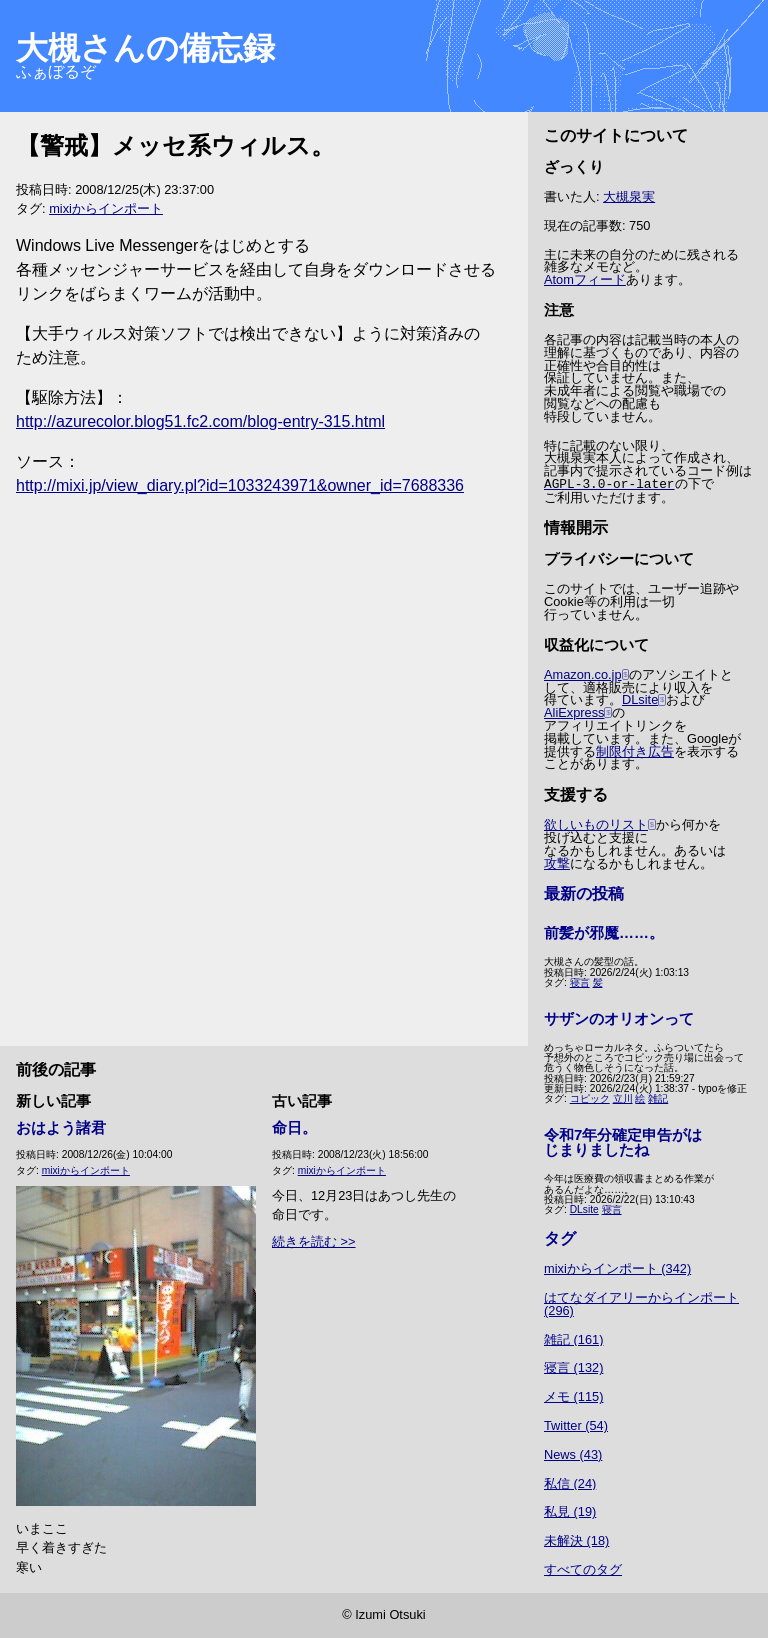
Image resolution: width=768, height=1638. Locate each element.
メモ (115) (573, 1396)
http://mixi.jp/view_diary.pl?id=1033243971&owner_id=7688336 (240, 485)
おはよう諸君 (61, 1127)
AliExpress (574, 712)
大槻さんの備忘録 (145, 48)
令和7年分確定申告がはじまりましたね (623, 1142)
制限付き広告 (635, 751)
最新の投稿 (584, 893)
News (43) (573, 1454)
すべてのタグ (583, 1569)
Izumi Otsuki (390, 1614)
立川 (623, 1098)
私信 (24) (570, 1483)
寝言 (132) (573, 1367)
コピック (590, 1098)
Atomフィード (585, 279)
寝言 (580, 982)
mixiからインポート (106, 208)
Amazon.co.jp (583, 674)
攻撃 (557, 863)
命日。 (294, 1127)
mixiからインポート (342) (617, 1268)
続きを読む (304, 1241)
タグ (560, 1238)
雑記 (658, 1098)
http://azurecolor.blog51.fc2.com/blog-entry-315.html (200, 421)
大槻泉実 (629, 196)
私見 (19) (570, 1511)
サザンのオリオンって (619, 1018)
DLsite (640, 699)
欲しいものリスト (596, 824)
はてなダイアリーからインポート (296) (641, 1304)
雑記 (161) (573, 1339)
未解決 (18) (576, 1540)
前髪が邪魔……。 (604, 932)
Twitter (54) (576, 1425)
